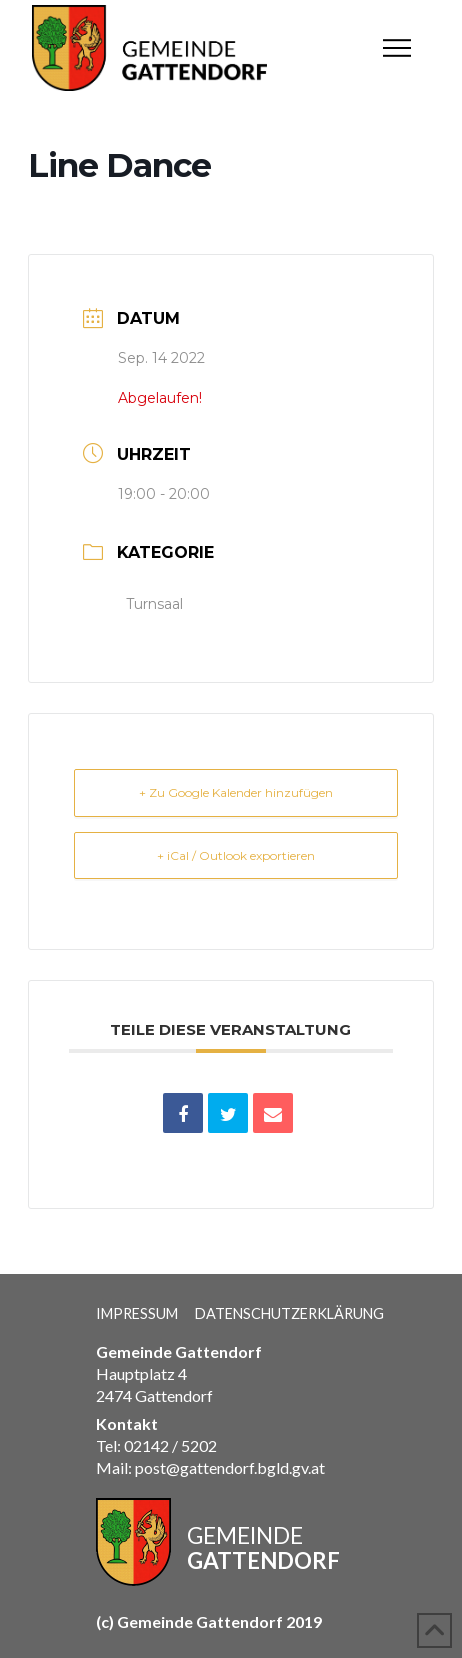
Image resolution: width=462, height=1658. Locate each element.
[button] (397, 48)
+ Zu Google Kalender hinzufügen (236, 792)
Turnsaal (154, 604)
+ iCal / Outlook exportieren (236, 855)
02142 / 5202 (170, 1445)
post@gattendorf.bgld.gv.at (230, 1467)
